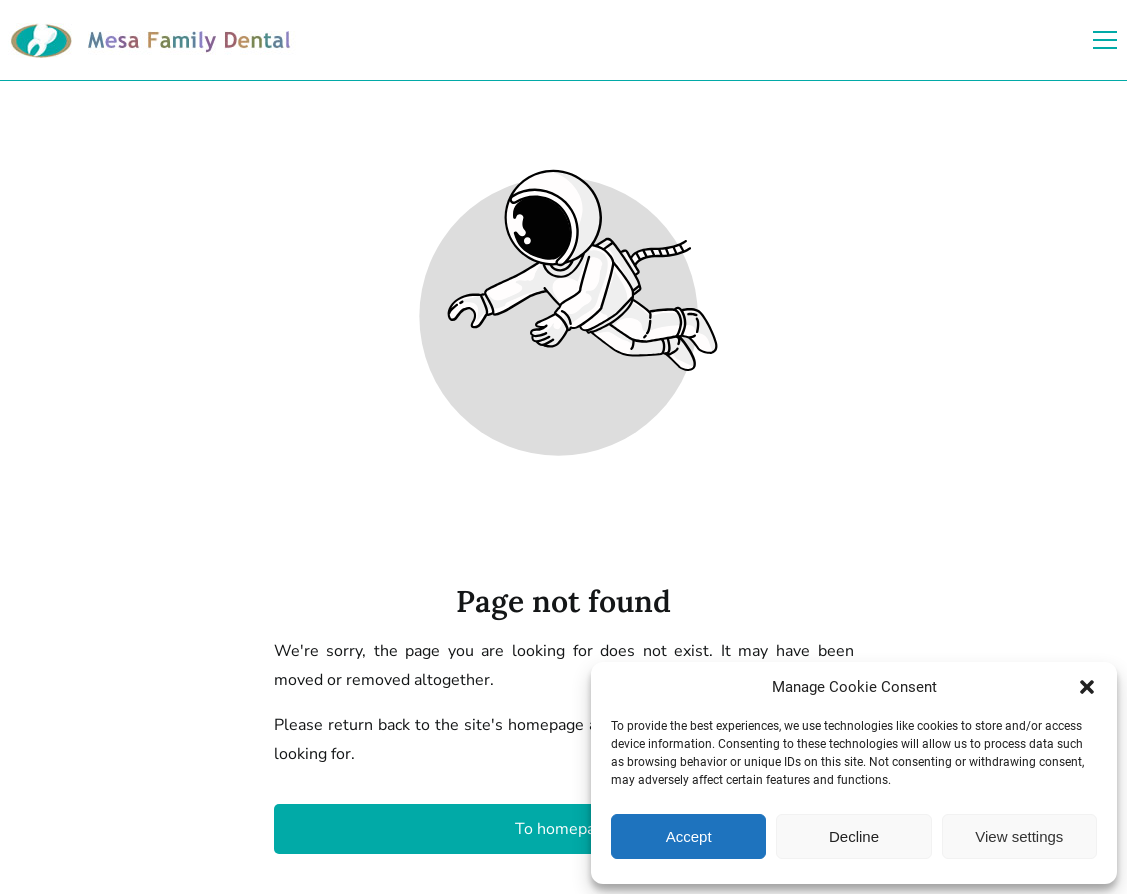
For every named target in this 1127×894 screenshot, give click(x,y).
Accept (689, 836)
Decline (854, 836)
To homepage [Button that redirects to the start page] (564, 829)
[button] (1087, 687)
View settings (1019, 836)
